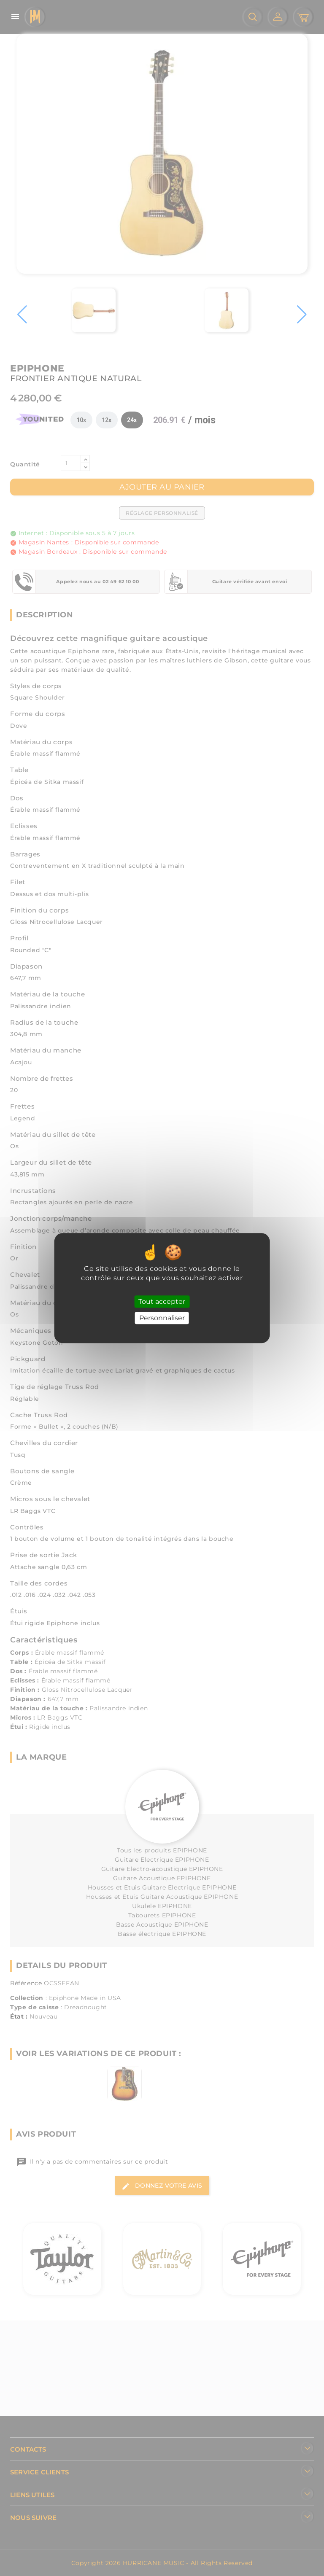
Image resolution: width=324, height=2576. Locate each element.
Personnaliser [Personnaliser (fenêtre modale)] (162, 1318)
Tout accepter (161, 1301)
